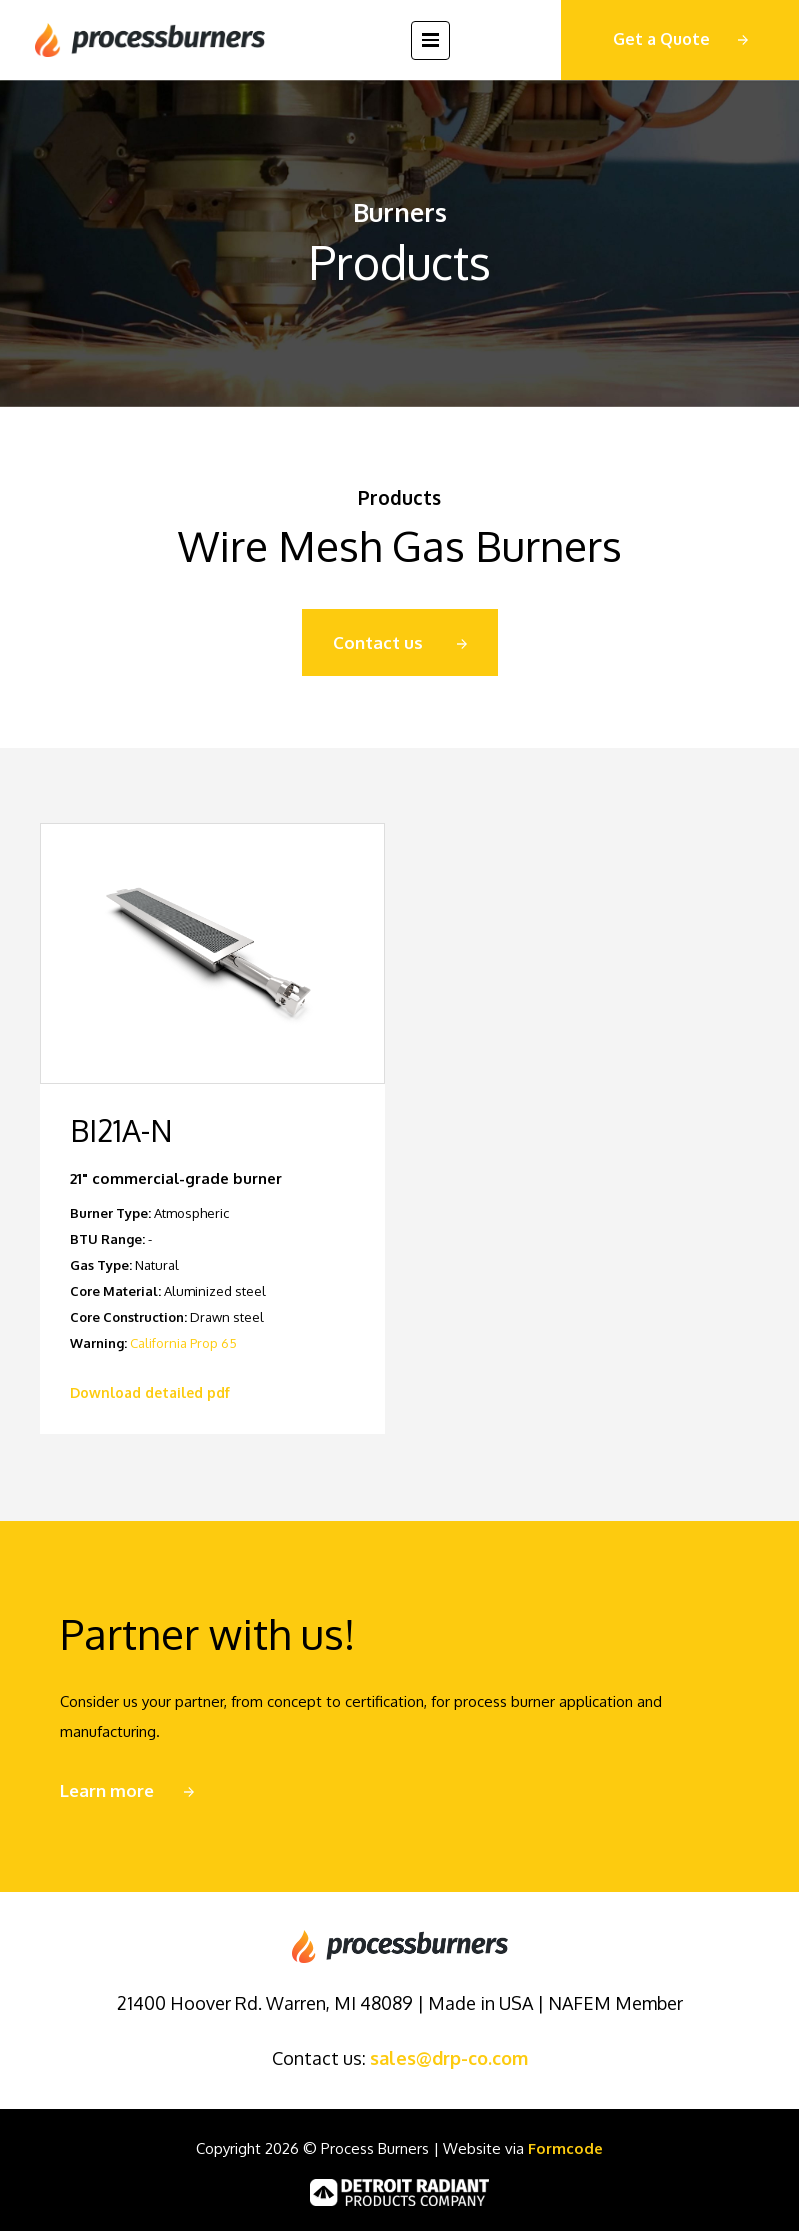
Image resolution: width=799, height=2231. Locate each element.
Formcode (565, 2148)
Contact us (378, 642)
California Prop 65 (183, 1343)
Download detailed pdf (150, 1392)
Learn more (107, 1790)
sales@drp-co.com (449, 2058)
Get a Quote (661, 39)
